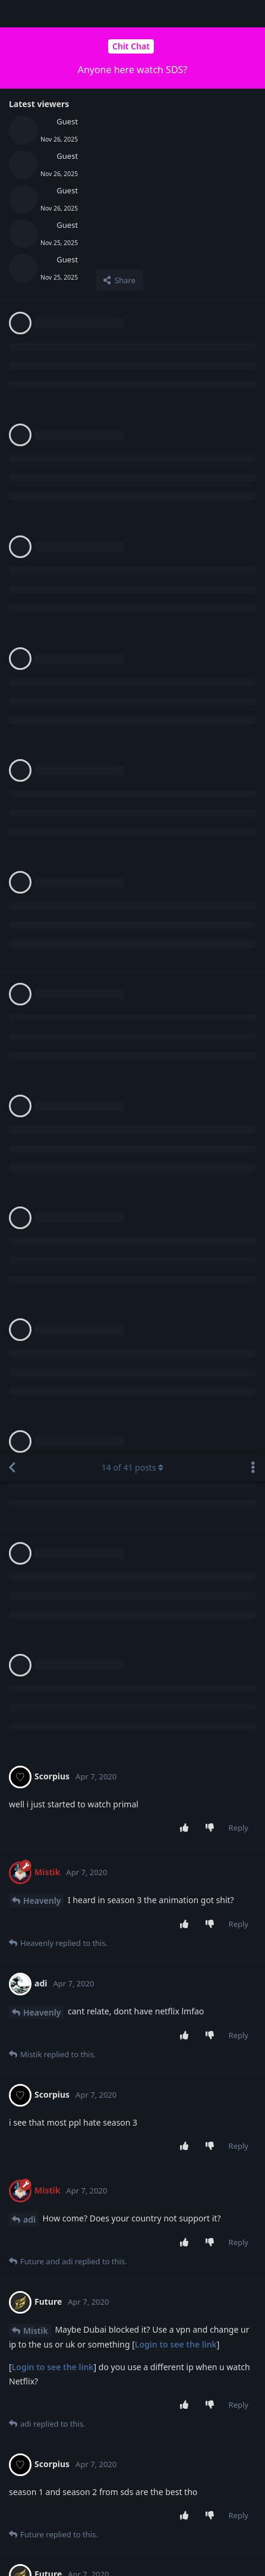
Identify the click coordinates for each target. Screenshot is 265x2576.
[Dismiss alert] (56, 2551)
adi (29, 765)
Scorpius (40, 1149)
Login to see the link (176, 890)
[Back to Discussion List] (12, 13)
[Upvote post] (186, 374)
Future (36, 1452)
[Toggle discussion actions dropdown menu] (253, 13)
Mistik (35, 876)
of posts (132, 13)
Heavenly (42, 446)
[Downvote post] (212, 374)
